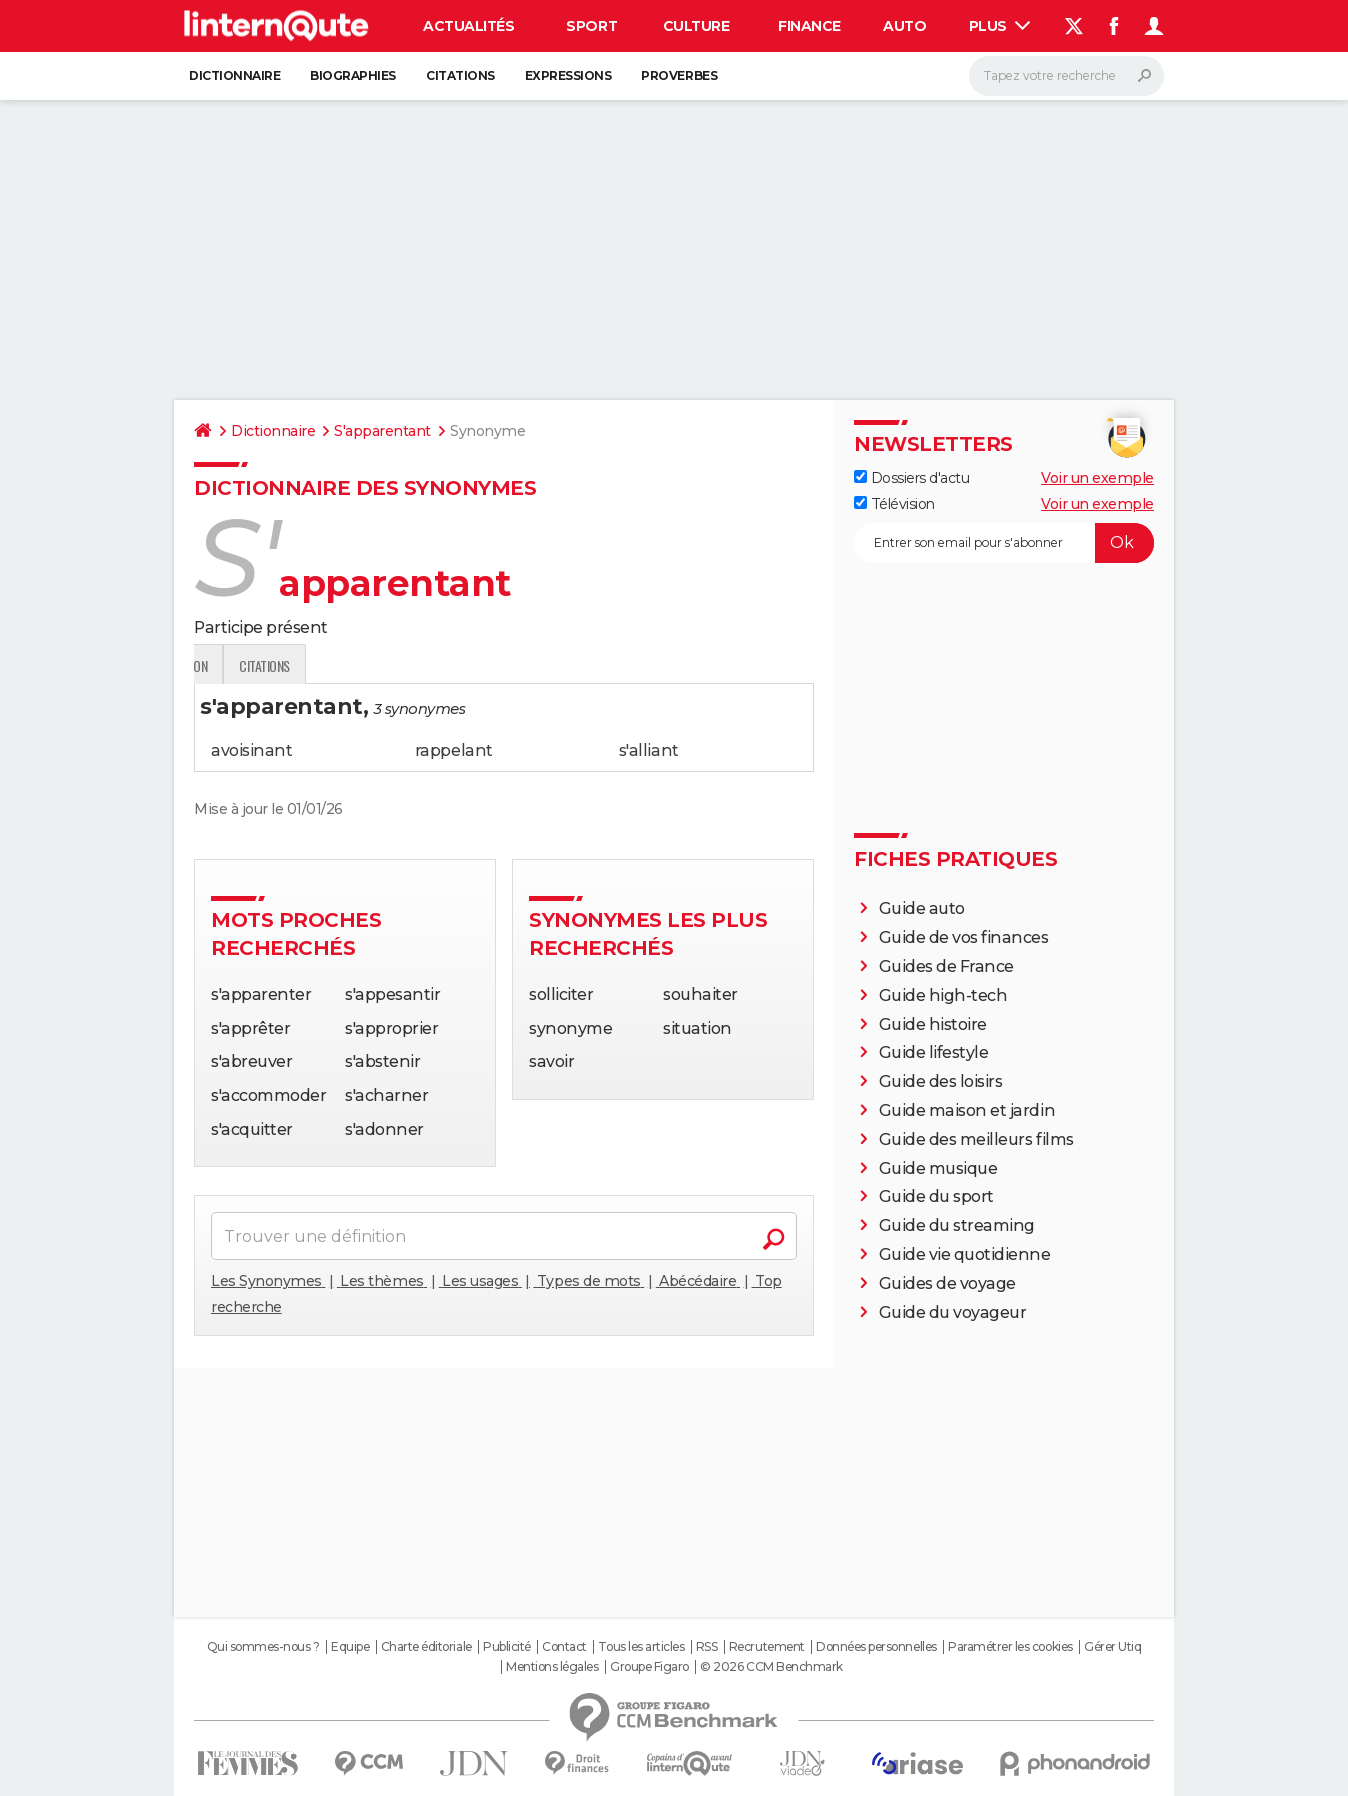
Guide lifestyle (934, 1052)
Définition (236, 665)
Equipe (350, 1647)
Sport (591, 26)
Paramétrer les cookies (1010, 1647)
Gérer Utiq (1112, 1647)
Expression (401, 665)
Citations (460, 75)
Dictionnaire (234, 75)
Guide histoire (933, 1024)
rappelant (454, 750)
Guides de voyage (947, 1283)
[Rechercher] (1066, 76)
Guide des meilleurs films (976, 1139)
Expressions (568, 75)
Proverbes (679, 75)
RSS (707, 1647)
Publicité (507, 1647)
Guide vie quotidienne (965, 1254)
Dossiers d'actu (911, 478)
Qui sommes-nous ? (263, 1647)
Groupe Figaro (649, 1667)
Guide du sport (936, 1196)
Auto (904, 26)
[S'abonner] (1004, 543)
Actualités (468, 26)
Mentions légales (552, 1667)
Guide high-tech (943, 995)
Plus (1000, 26)
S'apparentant (382, 431)
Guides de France (946, 966)
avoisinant (251, 750)
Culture (696, 26)
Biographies (353, 75)
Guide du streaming (957, 1225)
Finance (809, 26)
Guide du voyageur (953, 1312)
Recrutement (767, 1647)
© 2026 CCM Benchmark (771, 1667)
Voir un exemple (1097, 478)
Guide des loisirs (941, 1081)
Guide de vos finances (964, 937)
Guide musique (938, 1168)
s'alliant (649, 750)
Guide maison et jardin (967, 1110)
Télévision (894, 504)
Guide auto (922, 908)
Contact (564, 1647)
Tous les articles (641, 1647)
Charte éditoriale (426, 1647)
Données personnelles (876, 1647)
